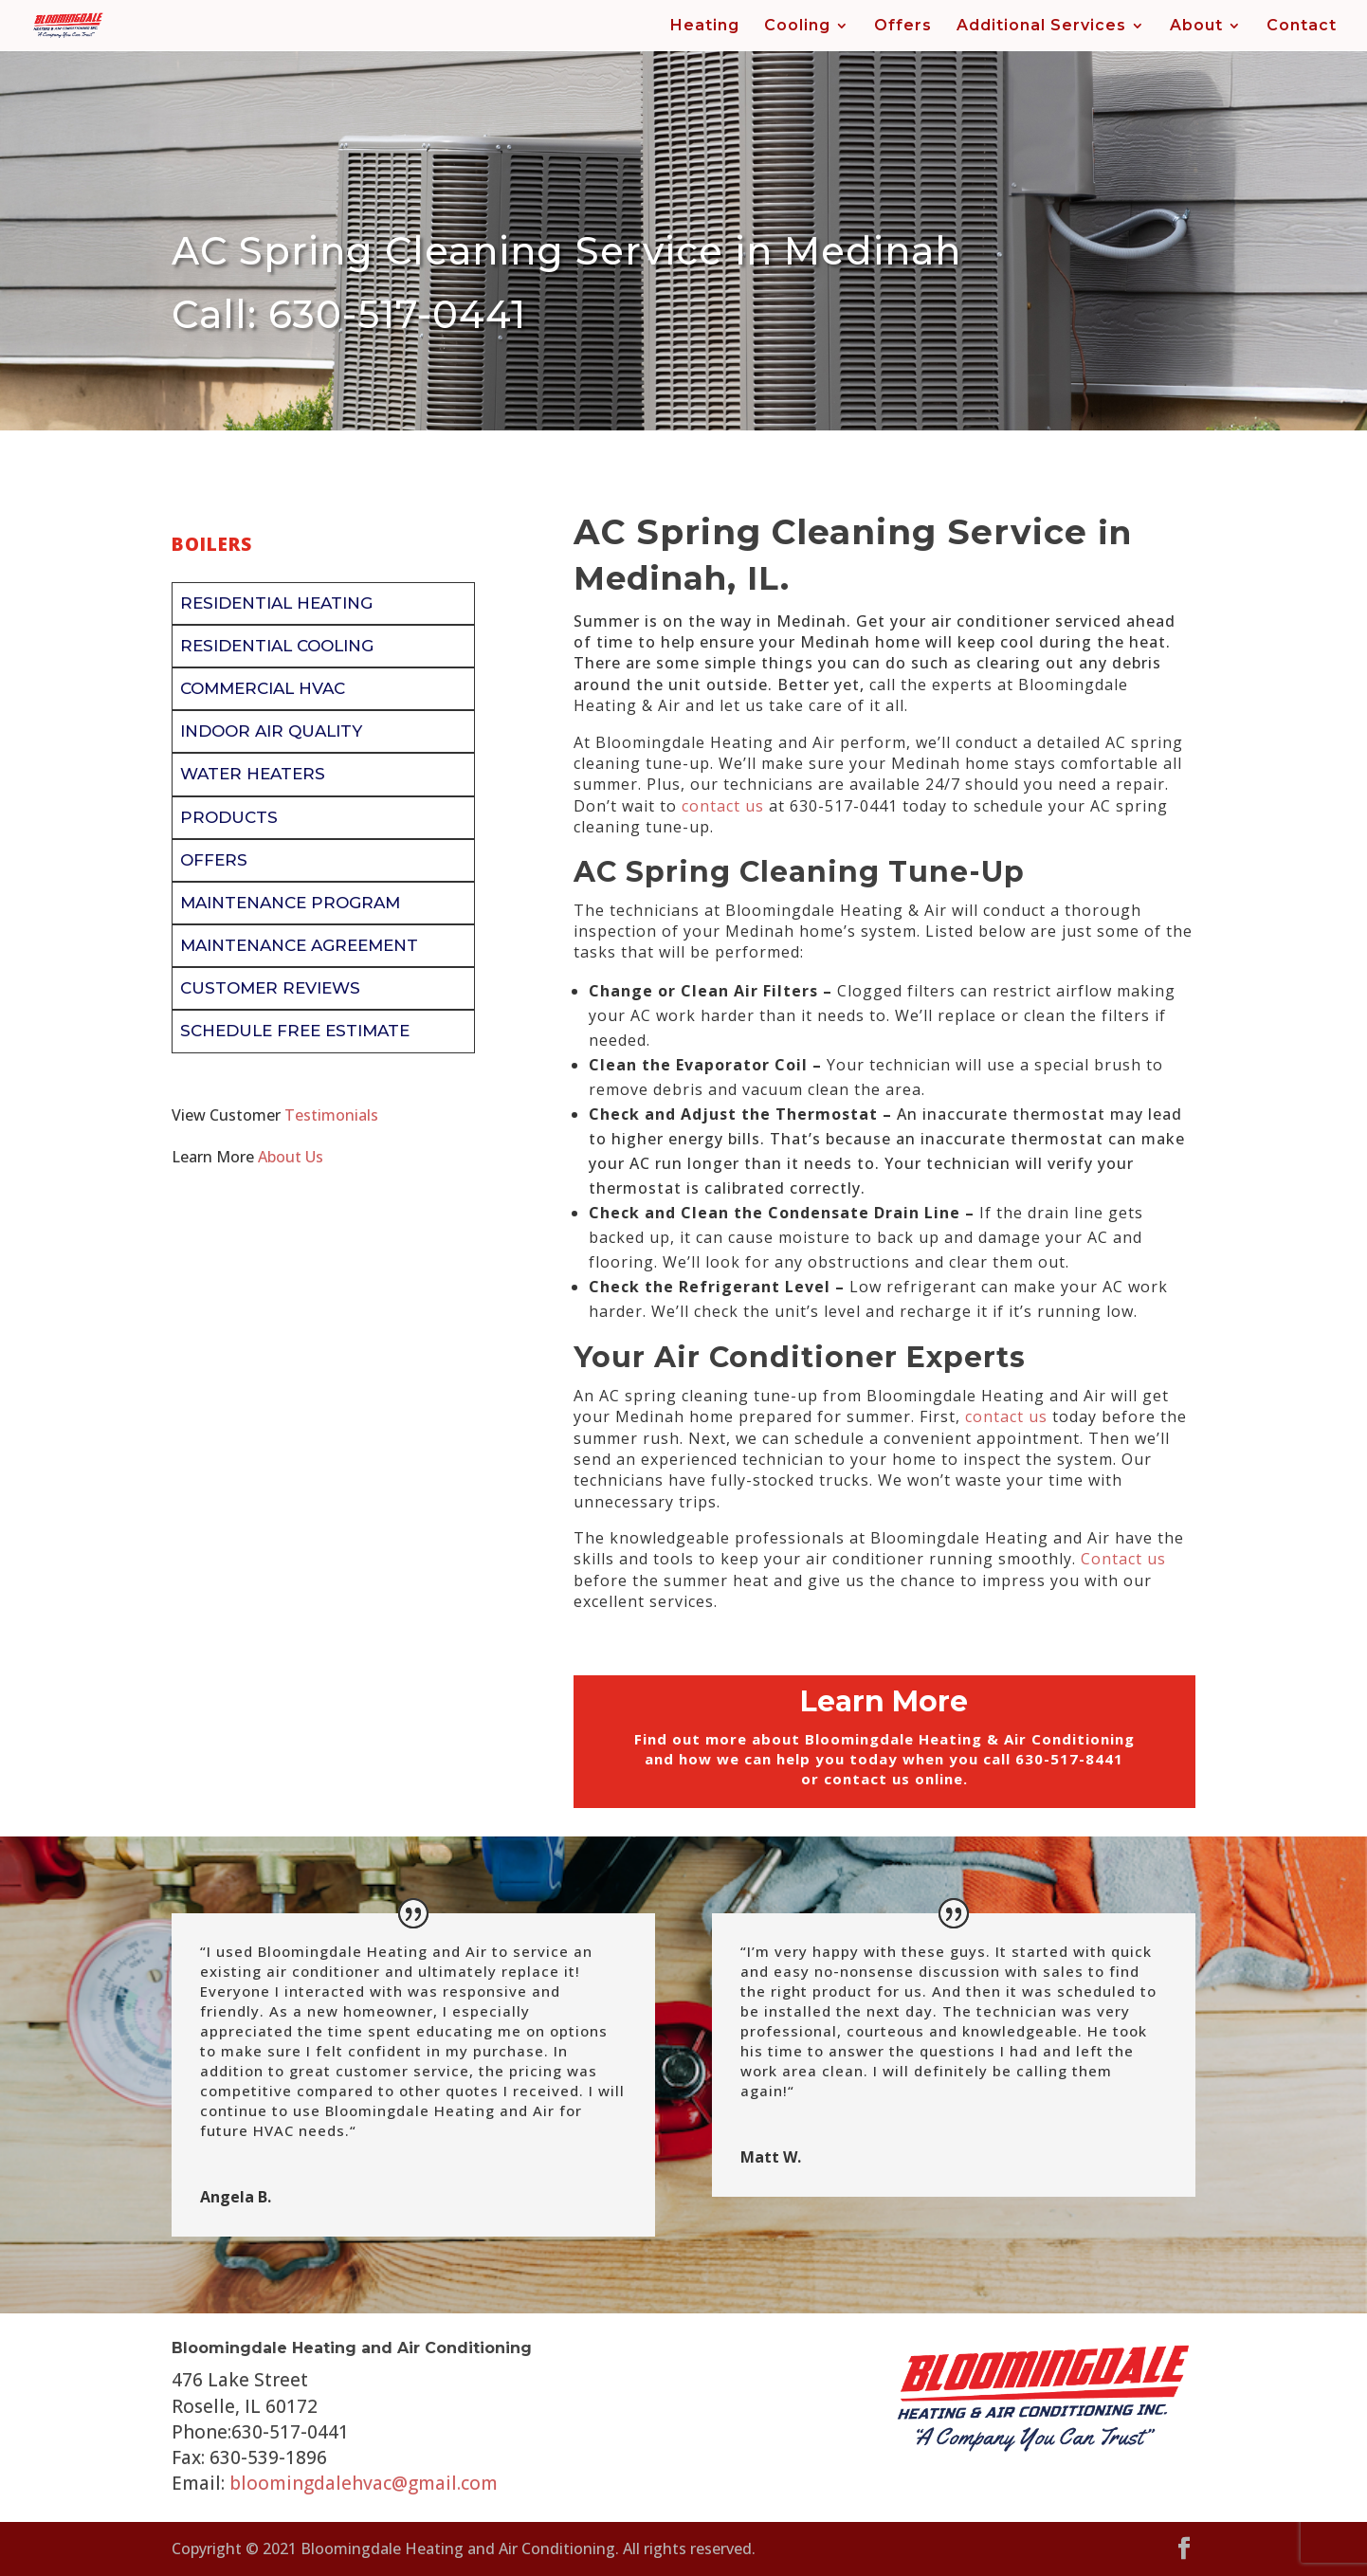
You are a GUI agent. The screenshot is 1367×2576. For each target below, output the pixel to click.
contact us (723, 805)
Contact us (1123, 1558)
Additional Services (1041, 26)
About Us (290, 1156)
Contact (1302, 26)
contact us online (893, 1778)
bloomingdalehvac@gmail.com (363, 2483)
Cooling (797, 26)
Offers (903, 26)
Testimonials (331, 1115)
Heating (704, 26)
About (1196, 26)
